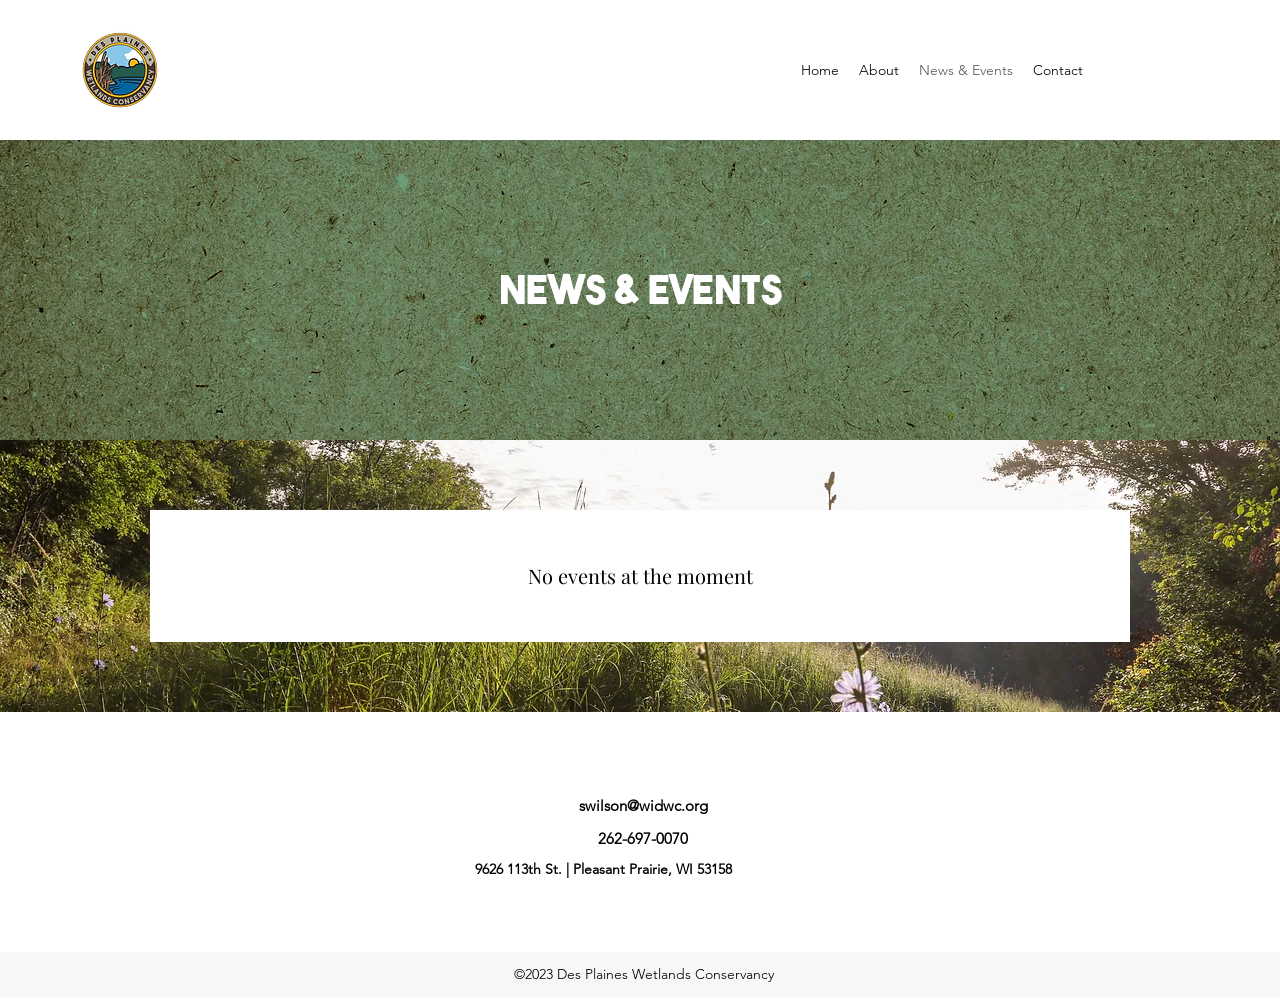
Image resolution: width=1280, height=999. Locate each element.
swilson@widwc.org (643, 805)
